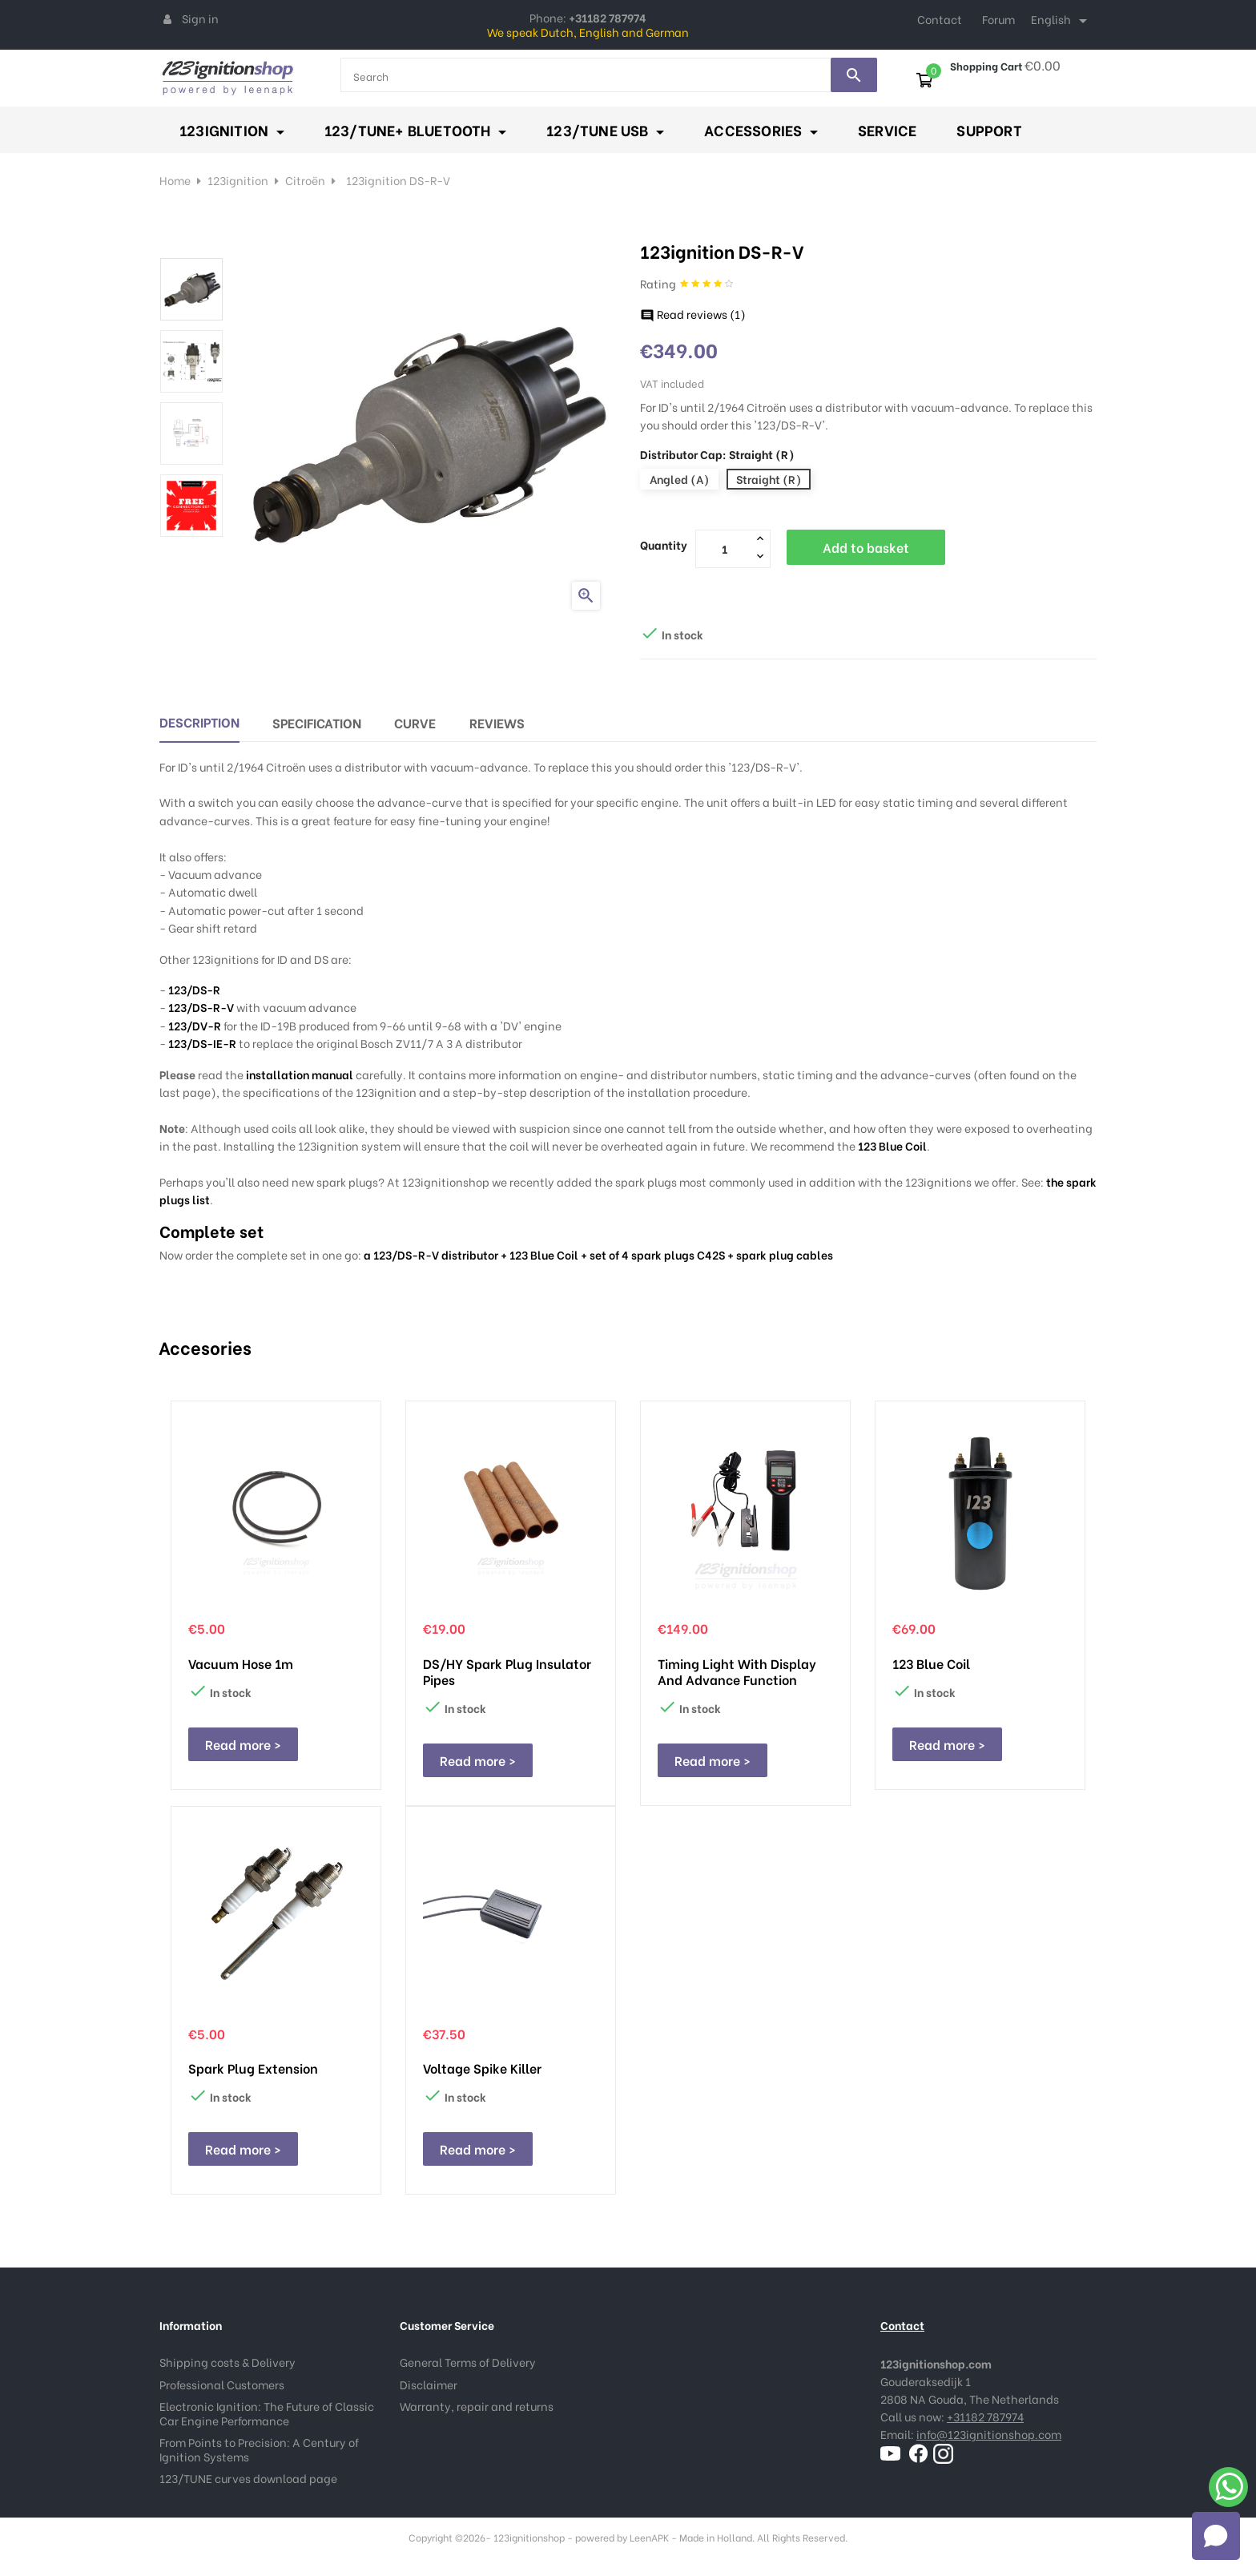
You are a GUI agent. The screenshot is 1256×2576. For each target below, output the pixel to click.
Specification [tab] (316, 722)
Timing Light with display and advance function (737, 1671)
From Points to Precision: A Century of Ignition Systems (259, 2449)
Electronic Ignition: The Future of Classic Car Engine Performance (266, 2413)
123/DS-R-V (201, 1006)
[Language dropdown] (1062, 21)
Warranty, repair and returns (477, 2405)
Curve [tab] (415, 722)
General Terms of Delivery (468, 2361)
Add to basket (866, 547)
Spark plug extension (253, 2068)
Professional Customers (221, 2384)
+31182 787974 (985, 2416)
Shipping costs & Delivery (227, 2361)
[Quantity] (724, 548)
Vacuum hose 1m (240, 1663)
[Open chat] (1216, 2536)
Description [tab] (199, 721)
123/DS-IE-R (202, 1042)
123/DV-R (194, 1025)
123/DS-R (194, 989)
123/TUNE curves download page (248, 2477)
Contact (939, 18)
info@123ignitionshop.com (988, 2433)
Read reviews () (693, 313)
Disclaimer (428, 2384)
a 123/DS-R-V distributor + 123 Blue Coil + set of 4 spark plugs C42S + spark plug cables (598, 1254)
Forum (998, 18)
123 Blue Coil (892, 1145)
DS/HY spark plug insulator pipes (507, 1671)
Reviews (497, 722)
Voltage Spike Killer (482, 2068)
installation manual (299, 1074)
